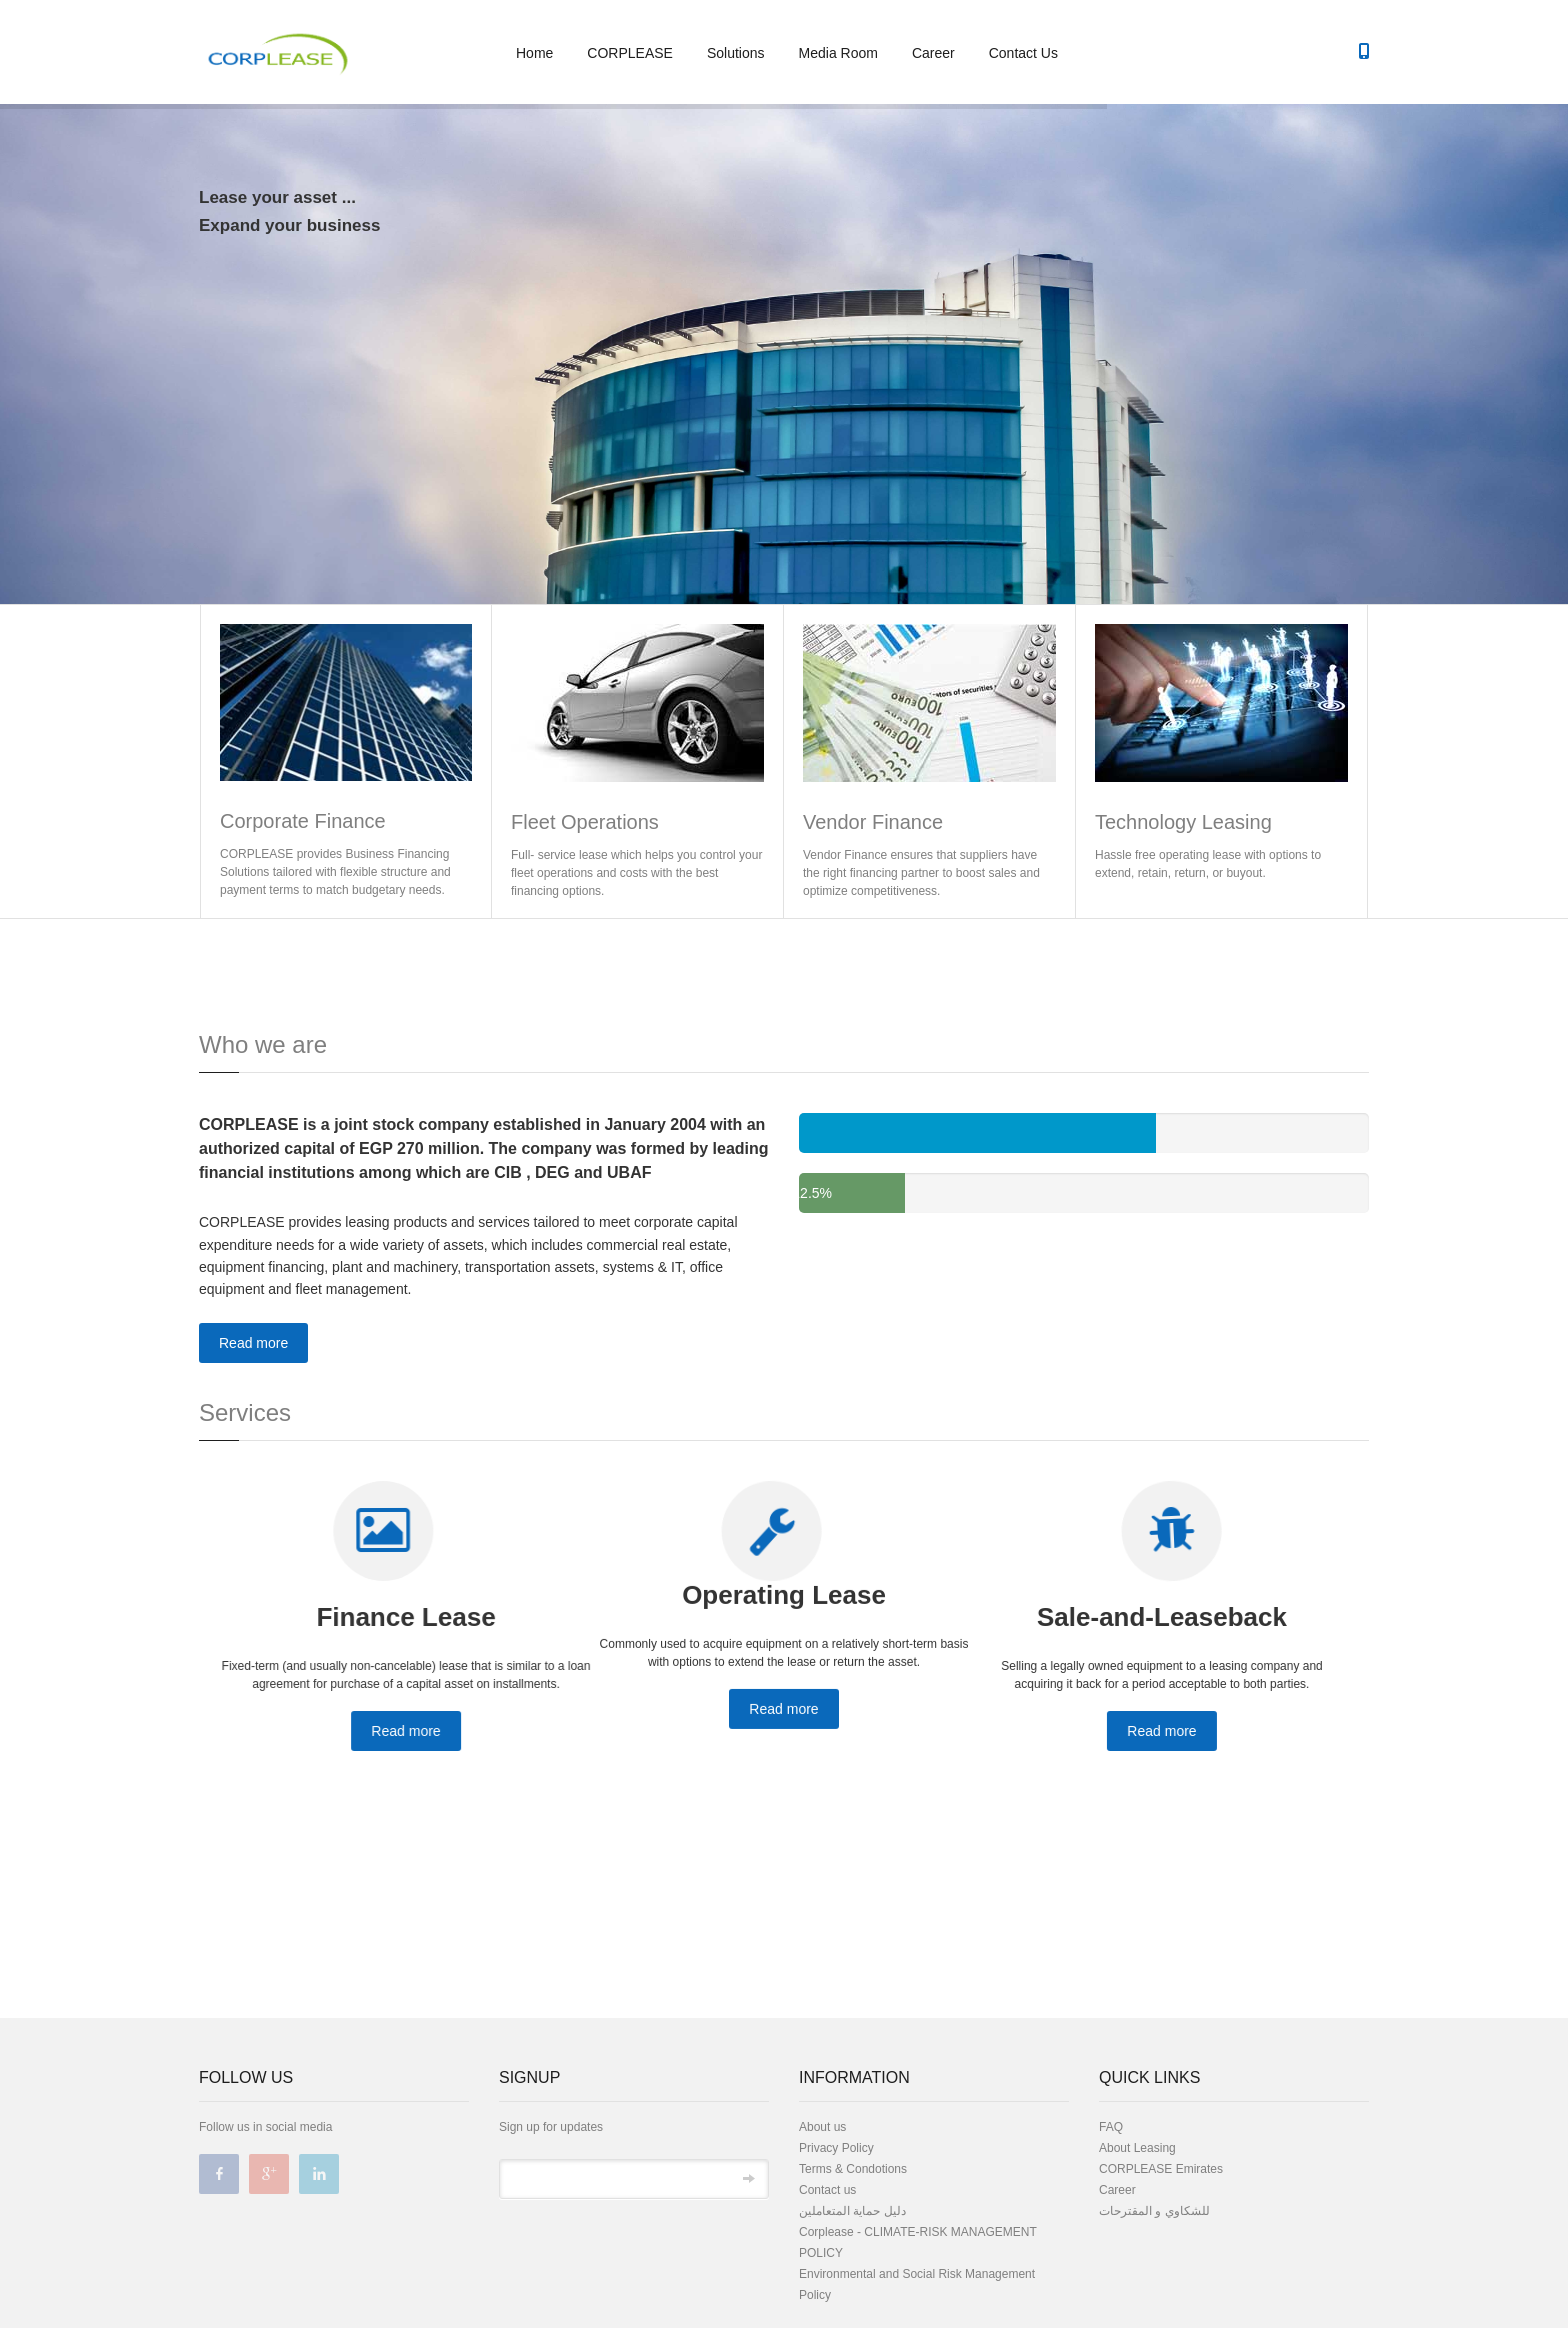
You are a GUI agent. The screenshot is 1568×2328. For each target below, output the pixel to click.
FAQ (1111, 2127)
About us (822, 2127)
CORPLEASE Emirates (1161, 2169)
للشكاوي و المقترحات (1154, 2211)
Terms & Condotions (853, 2169)
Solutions (736, 53)
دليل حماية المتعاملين (852, 2211)
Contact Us (1023, 53)
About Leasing (1137, 2148)
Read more (253, 1343)
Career (933, 53)
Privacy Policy (836, 2148)
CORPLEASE (630, 53)
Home (534, 53)
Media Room (838, 53)
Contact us (827, 2190)
